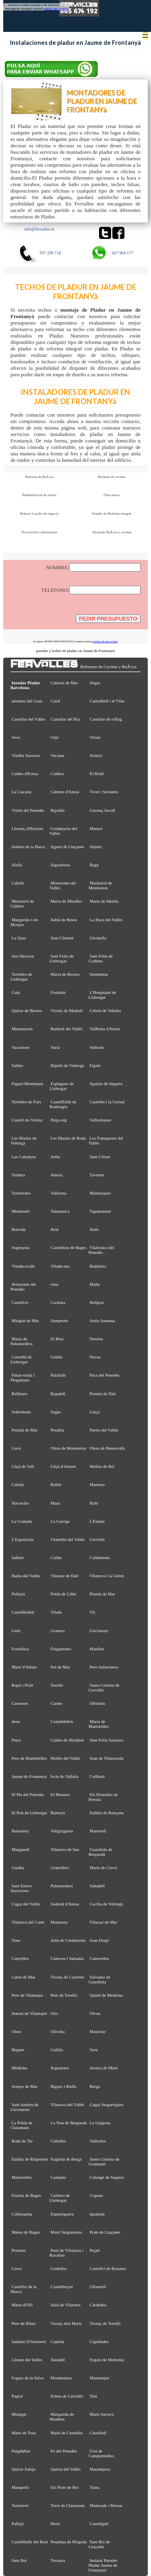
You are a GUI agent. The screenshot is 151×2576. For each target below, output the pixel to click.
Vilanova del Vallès (67, 2104)
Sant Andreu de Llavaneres (24, 2107)
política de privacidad (105, 641)
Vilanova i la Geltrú (106, 1575)
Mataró (96, 828)
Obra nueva (111, 495)
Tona (15, 1940)
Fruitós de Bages (26, 2195)
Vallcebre (97, 2140)
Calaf (55, 700)
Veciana (57, 755)
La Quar (19, 937)
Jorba (55, 1156)
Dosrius (96, 1338)
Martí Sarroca (102, 2414)
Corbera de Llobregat (60, 2198)
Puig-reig (59, 1119)
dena (16, 1721)
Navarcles (20, 1503)
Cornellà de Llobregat (21, 1359)
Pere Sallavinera (104, 1666)
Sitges (95, 682)
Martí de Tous (24, 2432)
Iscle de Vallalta (65, 1776)
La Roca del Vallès (106, 919)
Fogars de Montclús (107, 2359)
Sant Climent (62, 937)
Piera (16, 1740)
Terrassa (57, 2560)
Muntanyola (22, 1028)
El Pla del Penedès (28, 1794)
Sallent (18, 1557)
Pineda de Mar (102, 1593)
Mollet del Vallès (66, 1758)
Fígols (95, 1065)
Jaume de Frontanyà (29, 1776)
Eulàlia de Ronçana (107, 1812)
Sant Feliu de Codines (101, 958)
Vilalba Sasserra (25, 755)
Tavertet (96, 1174)
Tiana (94, 2487)
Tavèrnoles (20, 1193)
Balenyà (58, 1812)
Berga (95, 2086)
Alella (16, 864)
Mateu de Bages (26, 2232)
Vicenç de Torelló (104, 2323)
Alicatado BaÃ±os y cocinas (111, 532)
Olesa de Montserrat (68, 1448)
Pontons (19, 2250)
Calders (57, 773)
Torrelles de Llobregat (21, 976)
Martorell (98, 1830)
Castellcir (20, 1302)
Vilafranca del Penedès (101, 1250)
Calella (18, 1484)
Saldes (17, 1065)
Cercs (17, 2268)
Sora (94, 2049)
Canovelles (99, 1958)
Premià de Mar (25, 1429)
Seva (16, 737)
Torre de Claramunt (67, 2505)
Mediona (19, 2067)
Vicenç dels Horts (65, 2323)
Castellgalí (99, 2523)
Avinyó (95, 755)
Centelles (59, 2268)
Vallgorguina (61, 1830)
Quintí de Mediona (106, 1995)
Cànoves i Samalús (67, 1958)
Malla (95, 1284)
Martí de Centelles (67, 2432)
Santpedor (59, 1320)
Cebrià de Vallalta (105, 1010)
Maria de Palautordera (21, 1341)
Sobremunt (21, 1411)
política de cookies (55, 8)
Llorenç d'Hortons (27, 828)
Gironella (98, 937)
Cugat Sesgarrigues (107, 2104)
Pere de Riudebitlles (29, 1758)
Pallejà (18, 2523)
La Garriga (60, 1521)
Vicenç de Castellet (67, 1976)
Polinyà (18, 1593)
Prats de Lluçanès (105, 2232)
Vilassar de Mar (103, 1922)
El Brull (97, 773)
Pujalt (95, 2250)
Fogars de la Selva (28, 2377)
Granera (58, 1630)
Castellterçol (62, 2286)
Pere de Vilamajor (27, 1995)
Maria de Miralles (66, 901)
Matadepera (100, 2469)
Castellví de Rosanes (108, 2268)
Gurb (16, 1630)
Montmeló (21, 1211)
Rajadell (58, 1393)
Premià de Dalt (103, 1393)
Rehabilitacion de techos (39, 495)
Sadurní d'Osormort (29, 2341)
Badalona (98, 1266)
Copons (96, 2195)
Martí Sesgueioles (66, 2232)
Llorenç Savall (103, 810)
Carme (56, 1703)
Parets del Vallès (104, 1429)
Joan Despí (99, 1940)
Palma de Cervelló (67, 2396)
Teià (93, 2396)
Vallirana (58, 1193)
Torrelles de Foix (26, 1101)
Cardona (58, 1302)
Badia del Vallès (26, 1575)
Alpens (95, 846)
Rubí (94, 1503)
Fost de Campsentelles (101, 2453)
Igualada (97, 2213)
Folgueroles (61, 1648)
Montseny (59, 1922)
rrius (55, 1284)
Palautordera (62, 1885)
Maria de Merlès (104, 901)
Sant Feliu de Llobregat (62, 958)
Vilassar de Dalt (64, 1575)
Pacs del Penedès (105, 1375)
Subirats (97, 1047)
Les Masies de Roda (68, 1138)
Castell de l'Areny (27, 1119)
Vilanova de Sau (64, 1849)
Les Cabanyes (24, 1156)
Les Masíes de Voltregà (23, 1140)
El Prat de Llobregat (29, 1812)
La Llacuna (21, 791)
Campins (58, 2177)
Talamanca (59, 1211)
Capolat (57, 2341)
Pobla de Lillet (64, 1593)
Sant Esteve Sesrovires (21, 1888)
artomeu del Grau (27, 700)
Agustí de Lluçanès (67, 846)
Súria (55, 1047)
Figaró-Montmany (28, 1083)
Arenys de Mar (24, 2086)
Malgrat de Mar (25, 1320)
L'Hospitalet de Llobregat (102, 995)
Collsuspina (22, 2213)
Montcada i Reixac (106, 2505)
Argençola (20, 1247)
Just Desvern (23, 956)
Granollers (60, 1867)
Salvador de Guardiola (99, 1979)
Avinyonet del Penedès (23, 1286)
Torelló (56, 1685)
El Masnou (60, 1794)
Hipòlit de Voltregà (67, 1065)
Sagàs (56, 1411)
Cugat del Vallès (26, 1903)
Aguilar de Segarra (105, 1083)
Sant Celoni (100, 1156)
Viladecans (60, 1266)
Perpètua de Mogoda (69, 2541)
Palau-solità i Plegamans (22, 1377)
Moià (55, 2523)
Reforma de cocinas (111, 477)
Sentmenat (99, 974)
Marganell (20, 1849)
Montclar (98, 2031)
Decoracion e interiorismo (39, 532)
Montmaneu (61, 2377)
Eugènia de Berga (66, 2159)
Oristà (95, 737)
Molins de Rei (102, 1466)
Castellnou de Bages (69, 1247)
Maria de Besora (65, 974)
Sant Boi (19, 2560)
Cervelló (97, 1539)
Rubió (56, 1484)
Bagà (94, 864)
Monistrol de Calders (22, 903)
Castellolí (98, 2432)
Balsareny (20, 1830)
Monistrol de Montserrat (100, 885)
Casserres (20, 1703)
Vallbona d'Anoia (104, 1028)
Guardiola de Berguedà (100, 1852)
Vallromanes (100, 1119)
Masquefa (20, 2487)
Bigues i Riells (64, 2086)
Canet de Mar (23, 1976)
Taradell (57, 2359)
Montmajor (100, 2377)
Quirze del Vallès (66, 2469)
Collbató (97, 1776)
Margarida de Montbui (62, 2416)
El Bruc (57, 1338)
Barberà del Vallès (67, 1028)
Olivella (58, 2031)
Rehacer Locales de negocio (39, 513)
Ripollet (58, 810)
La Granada (22, 1521)
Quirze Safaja (23, 2469)
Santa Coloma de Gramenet (104, 2161)
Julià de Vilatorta (66, 2304)
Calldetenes (100, 1557)
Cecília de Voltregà (106, 1903)
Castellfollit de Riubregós (63, 1104)
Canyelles (20, 1958)
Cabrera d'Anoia (65, 791)
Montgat (19, 2414)
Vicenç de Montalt (66, 1010)
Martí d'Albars (24, 1666)
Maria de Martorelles (99, 1724)
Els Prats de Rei (65, 2487)
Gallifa (57, 2049)
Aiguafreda (60, 864)
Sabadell (97, 1885)
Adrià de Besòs (63, 919)
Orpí (55, 737)
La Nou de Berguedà (69, 2122)
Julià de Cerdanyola (68, 1940)
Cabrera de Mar (64, 682)
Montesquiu (100, 1193)
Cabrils (18, 882)
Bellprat (97, 1302)
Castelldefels (62, 1721)
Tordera (18, 1174)
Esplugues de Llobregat (62, 1086)
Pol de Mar (60, 1666)
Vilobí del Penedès (27, 810)
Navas (95, 1356)
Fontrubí (58, 992)
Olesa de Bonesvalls (107, 1448)
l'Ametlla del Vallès (68, 1539)
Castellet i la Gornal (107, 1101)
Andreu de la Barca (28, 846)
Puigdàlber (21, 2450)
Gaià (16, 992)
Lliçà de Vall (23, 1466)
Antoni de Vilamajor (29, 2013)
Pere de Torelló (64, 1995)
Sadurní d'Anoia (65, 1903)
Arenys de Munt (103, 2067)
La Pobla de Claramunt (21, 2125)
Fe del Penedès (64, 2450)
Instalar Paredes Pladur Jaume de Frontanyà (103, 2565)
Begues (18, 2049)
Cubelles (58, 2140)
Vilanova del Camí (27, 1922)
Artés (94, 1229)
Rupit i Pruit (22, 1685)
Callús (56, 1557)
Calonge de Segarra (107, 2177)
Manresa (97, 1484)
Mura (55, 1503)
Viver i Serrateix (103, 791)
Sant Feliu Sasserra (106, 1740)
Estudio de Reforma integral (111, 513)
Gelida (56, 1356)
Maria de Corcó (103, 1867)
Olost (16, 2031)
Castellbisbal (23, 1612)
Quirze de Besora (27, 1010)
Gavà (16, 1448)
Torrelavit (20, 2505)
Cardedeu (98, 2304)
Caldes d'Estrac (25, 773)
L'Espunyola (22, 1539)
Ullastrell (98, 2286)
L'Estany (97, 1521)
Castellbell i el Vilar (107, 700)
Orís (54, 2013)
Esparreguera (62, 2213)
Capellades (99, 2341)
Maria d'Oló (22, 2304)
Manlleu (97, 1648)
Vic (92, 1612)
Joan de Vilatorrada (107, 1758)
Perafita (57, 1429)
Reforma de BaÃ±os (39, 477)
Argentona (59, 2067)
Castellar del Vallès (29, 719)
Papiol (17, 2396)
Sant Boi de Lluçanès (99, 2544)
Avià (54, 1229)
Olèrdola (97, 1703)
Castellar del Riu (65, 719)
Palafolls (58, 1375)
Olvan (95, 2013)
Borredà (19, 1229)
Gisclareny (99, 1630)
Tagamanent (100, 1211)
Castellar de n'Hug (106, 719)
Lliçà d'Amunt (63, 1466)
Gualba (18, 1867)
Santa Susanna (102, 1320)
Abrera (56, 1174)
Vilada (56, 1612)
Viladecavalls (23, 1266)
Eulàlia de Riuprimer (30, 2159)
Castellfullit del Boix (30, 2541)
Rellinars (19, 1393)
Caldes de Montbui (67, 1740)
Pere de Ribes (24, 2323)
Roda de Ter (22, 2140)
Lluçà (95, 1411)
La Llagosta (100, 2122)
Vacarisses (20, 1047)
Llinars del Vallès (27, 2359)
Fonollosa (20, 1648)
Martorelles (22, 2177)
